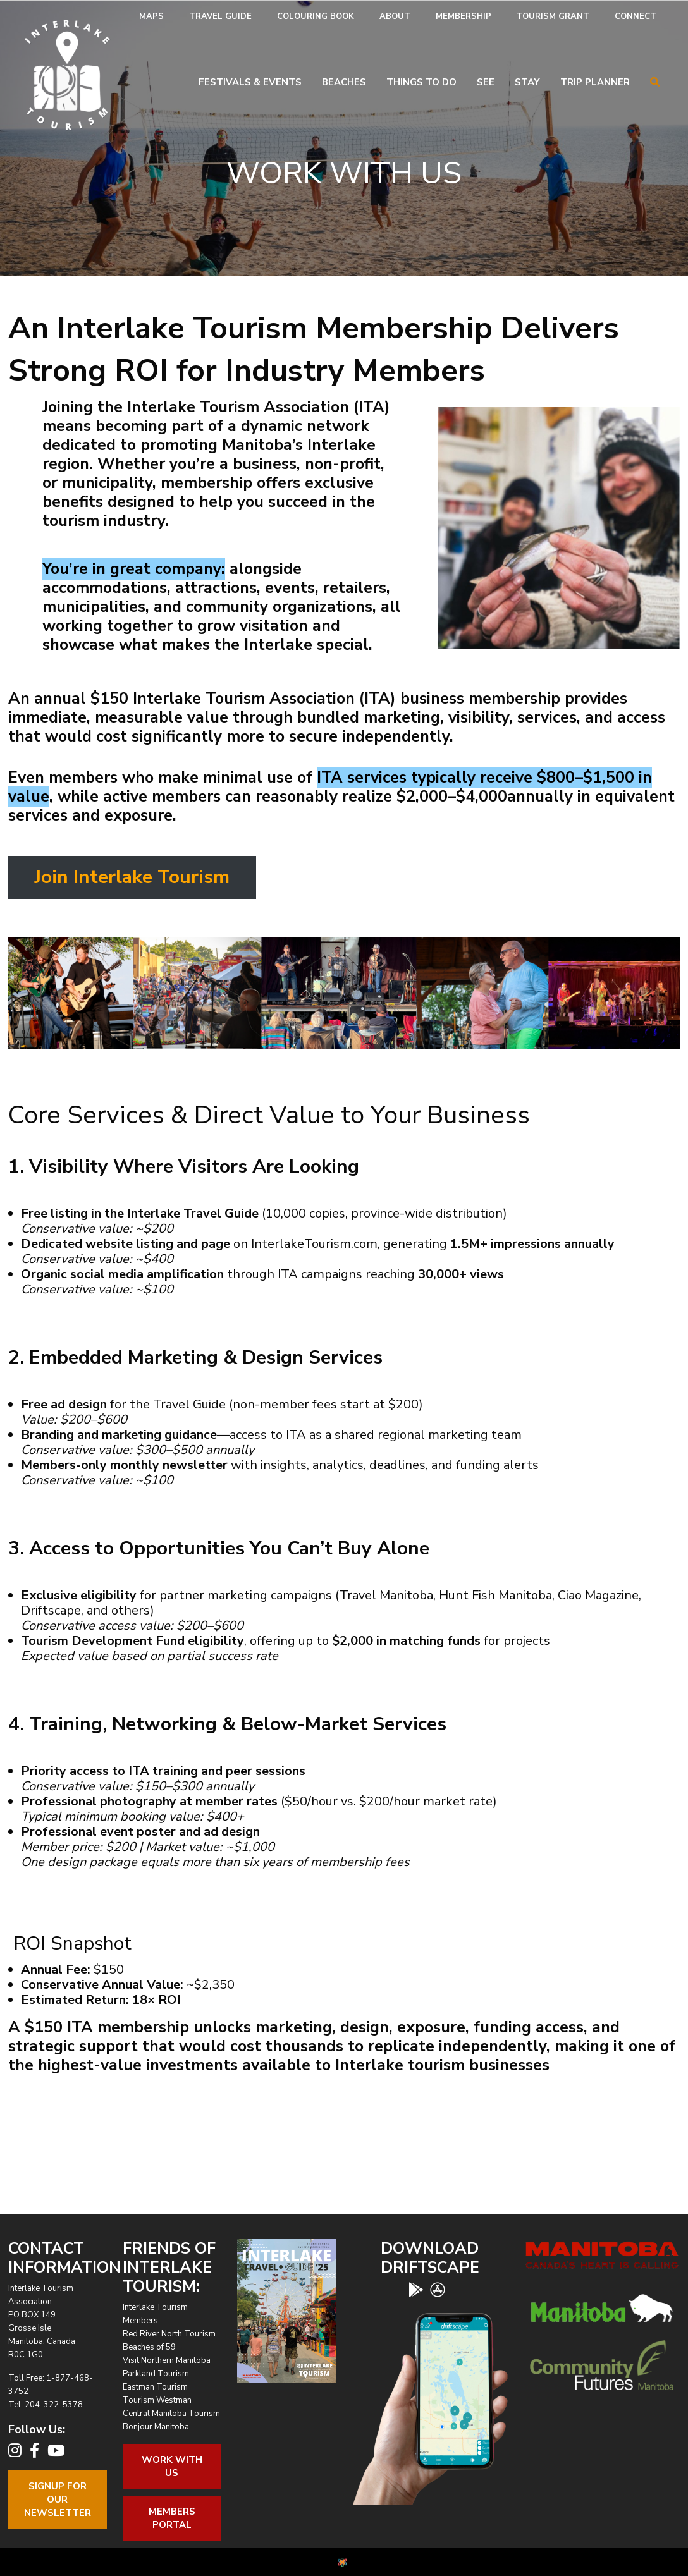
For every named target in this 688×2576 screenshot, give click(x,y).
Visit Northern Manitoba (167, 2360)
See (485, 82)
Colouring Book (315, 16)
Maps (151, 16)
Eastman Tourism (155, 2387)
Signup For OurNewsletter (57, 2499)
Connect (635, 16)
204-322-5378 (54, 2404)
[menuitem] (151, 16)
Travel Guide (220, 16)
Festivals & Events (250, 82)
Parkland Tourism (156, 2373)
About (394, 16)
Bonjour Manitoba (156, 2427)
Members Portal (172, 2518)
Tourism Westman (157, 2400)
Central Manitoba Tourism (171, 2413)
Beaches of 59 (149, 2347)
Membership (463, 16)
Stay (527, 82)
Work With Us (172, 2466)
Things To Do (421, 82)
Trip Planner (595, 82)
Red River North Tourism (169, 2334)
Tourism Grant (553, 16)
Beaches (344, 82)
